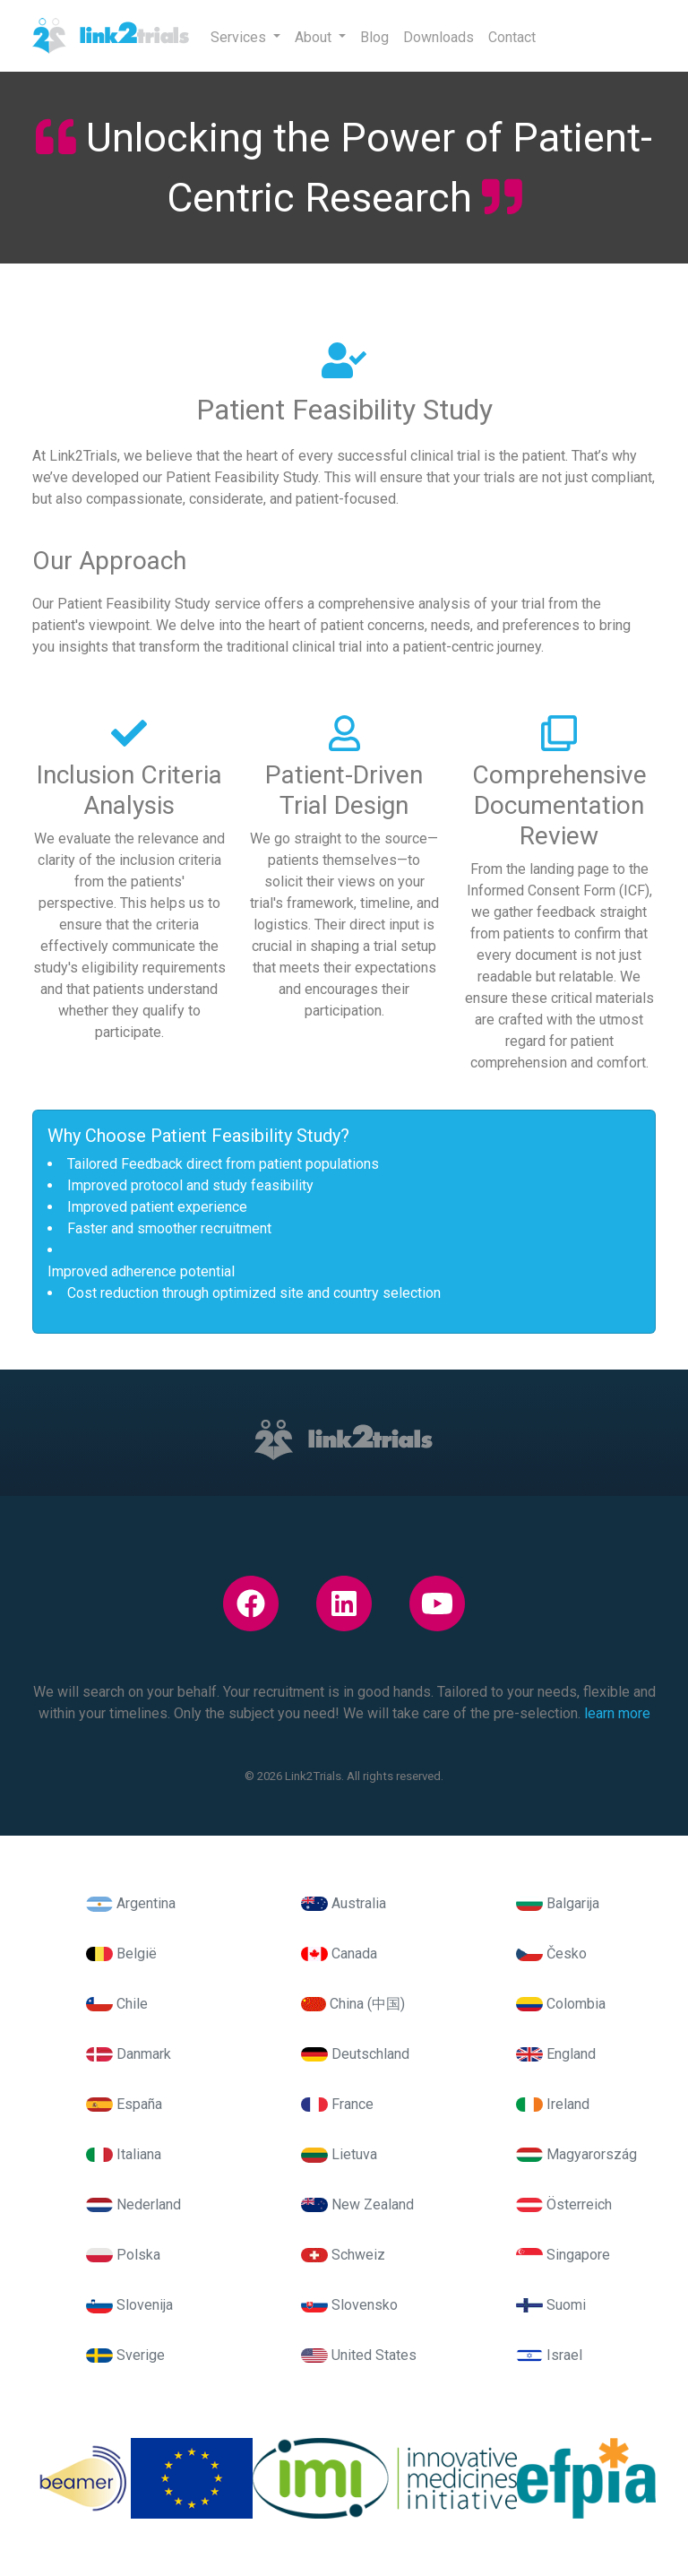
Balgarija (557, 1903)
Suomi (551, 2304)
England (556, 2053)
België (121, 1953)
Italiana (123, 2154)
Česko (551, 1953)
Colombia (561, 2003)
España (124, 2104)
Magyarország (576, 2154)
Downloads (438, 37)
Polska (123, 2254)
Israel (549, 2355)
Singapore (563, 2254)
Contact (512, 37)
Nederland (133, 2204)
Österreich (564, 2204)
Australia (343, 1903)
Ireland (552, 2104)
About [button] (315, 37)
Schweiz (343, 2254)
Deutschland (355, 2053)
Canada (339, 1953)
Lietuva (339, 2154)
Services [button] (240, 37)
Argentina (131, 1903)
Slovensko (349, 2304)
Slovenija (129, 2304)
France (337, 2104)
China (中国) (353, 2003)
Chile (117, 2003)
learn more (617, 1713)
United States (359, 2355)
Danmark (128, 2053)
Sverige (125, 2355)
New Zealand (357, 2204)
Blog (374, 37)
